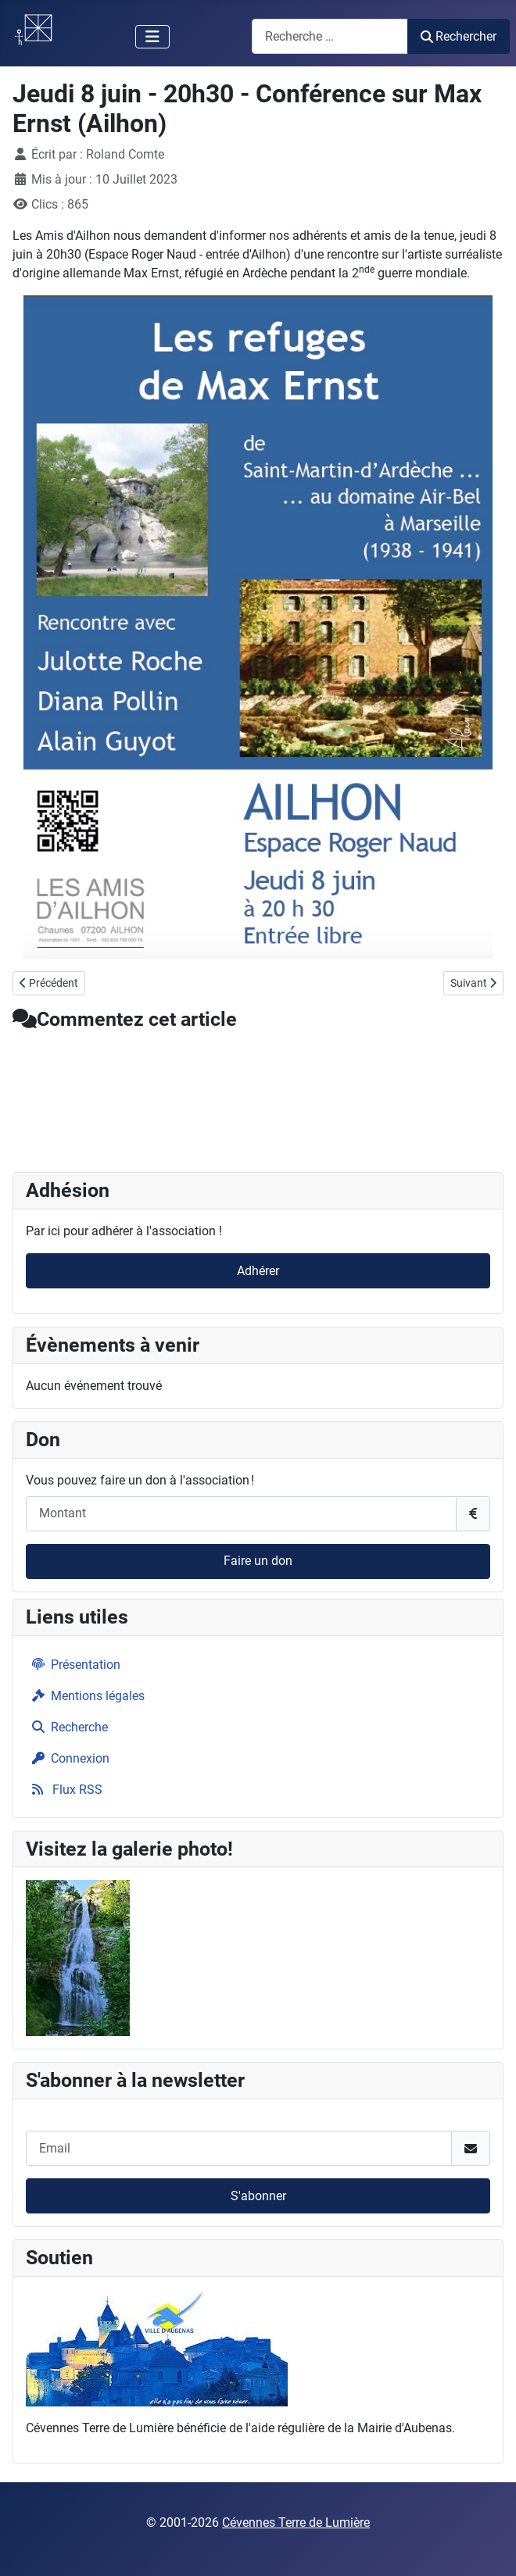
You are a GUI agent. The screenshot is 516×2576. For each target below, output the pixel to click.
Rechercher (458, 36)
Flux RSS (64, 1789)
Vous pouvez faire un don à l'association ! (140, 1480)
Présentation (73, 1664)
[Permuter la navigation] (152, 36)
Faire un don (258, 1560)
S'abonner (258, 2195)
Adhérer (258, 1270)
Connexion (67, 1758)
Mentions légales (85, 1695)
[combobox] (330, 36)
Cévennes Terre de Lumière (296, 2522)
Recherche (67, 1727)
